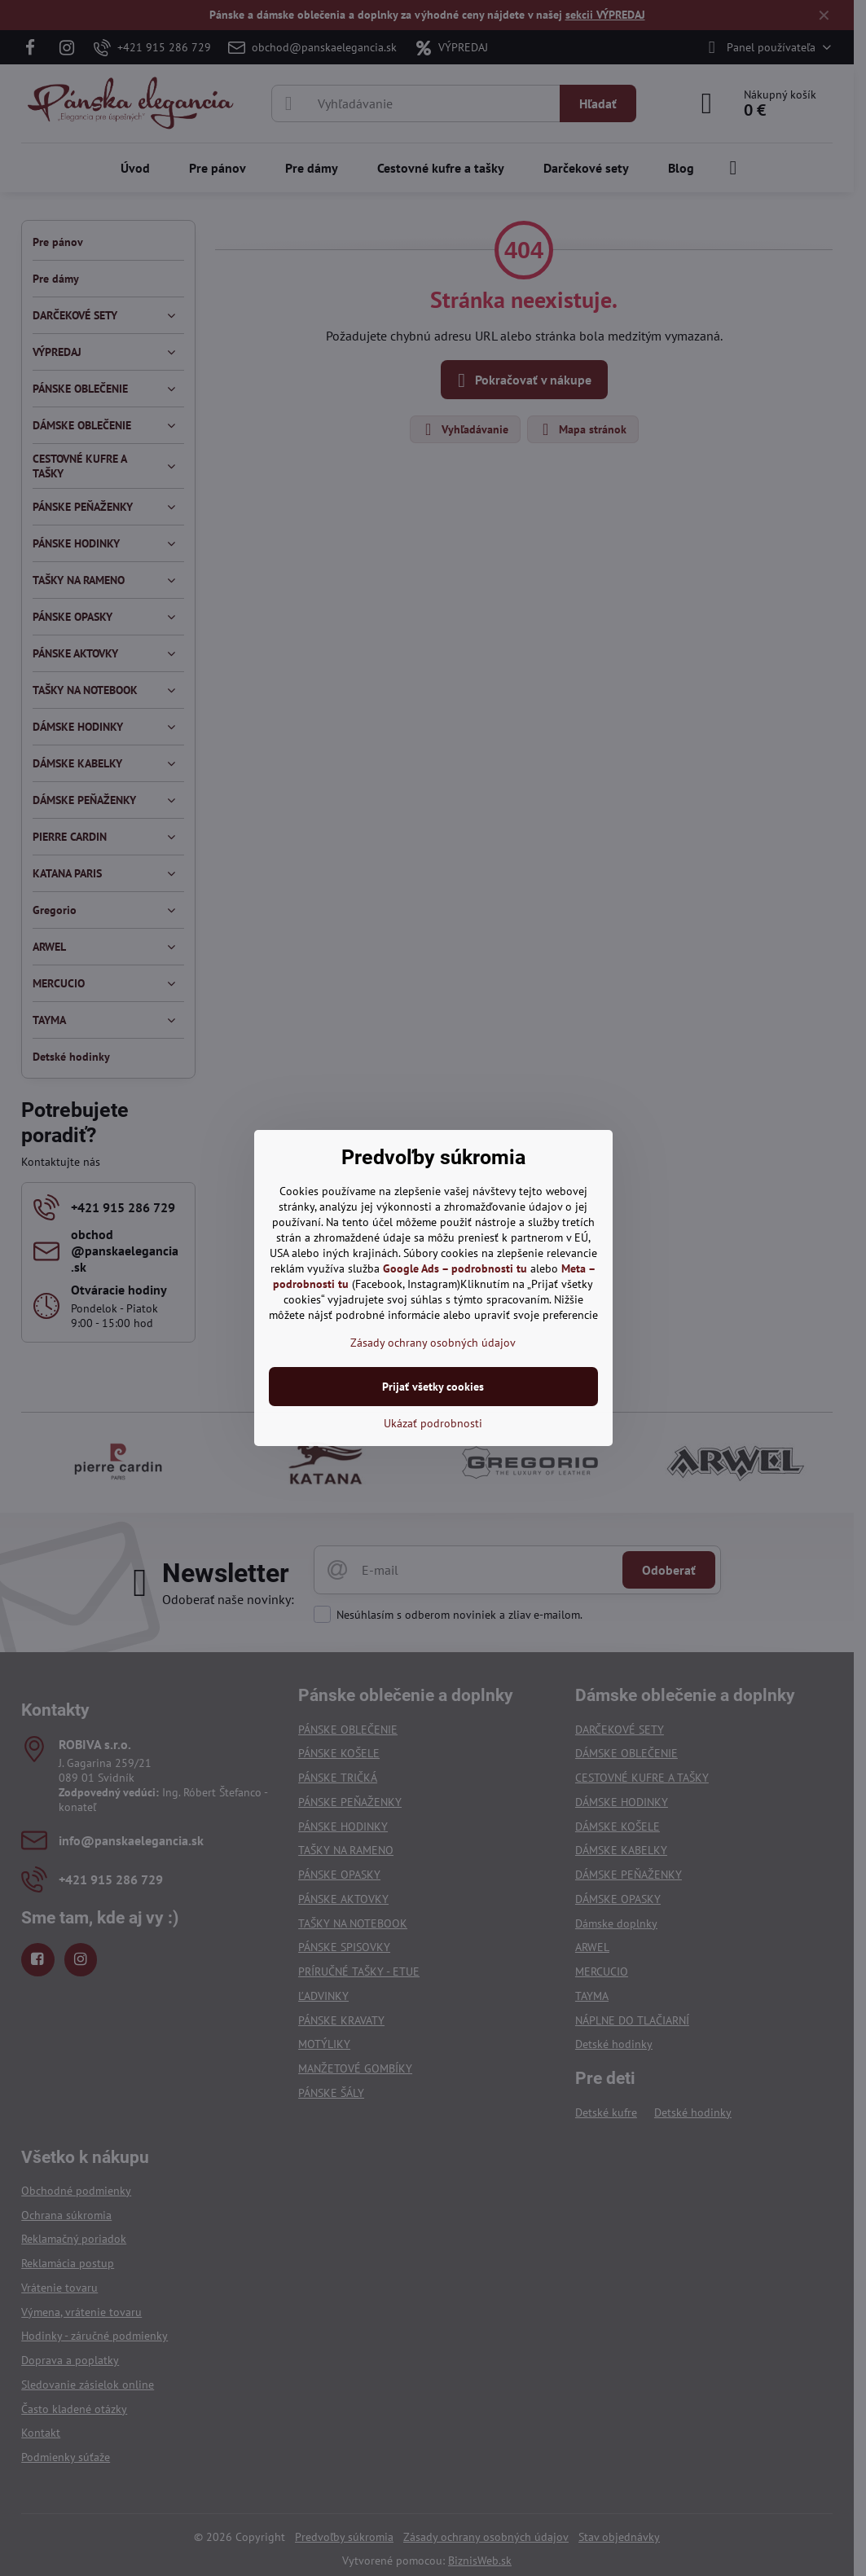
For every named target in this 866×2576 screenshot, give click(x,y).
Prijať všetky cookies (433, 1386)
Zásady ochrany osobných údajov (433, 1342)
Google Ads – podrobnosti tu (455, 1268)
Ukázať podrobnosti (433, 1423)
